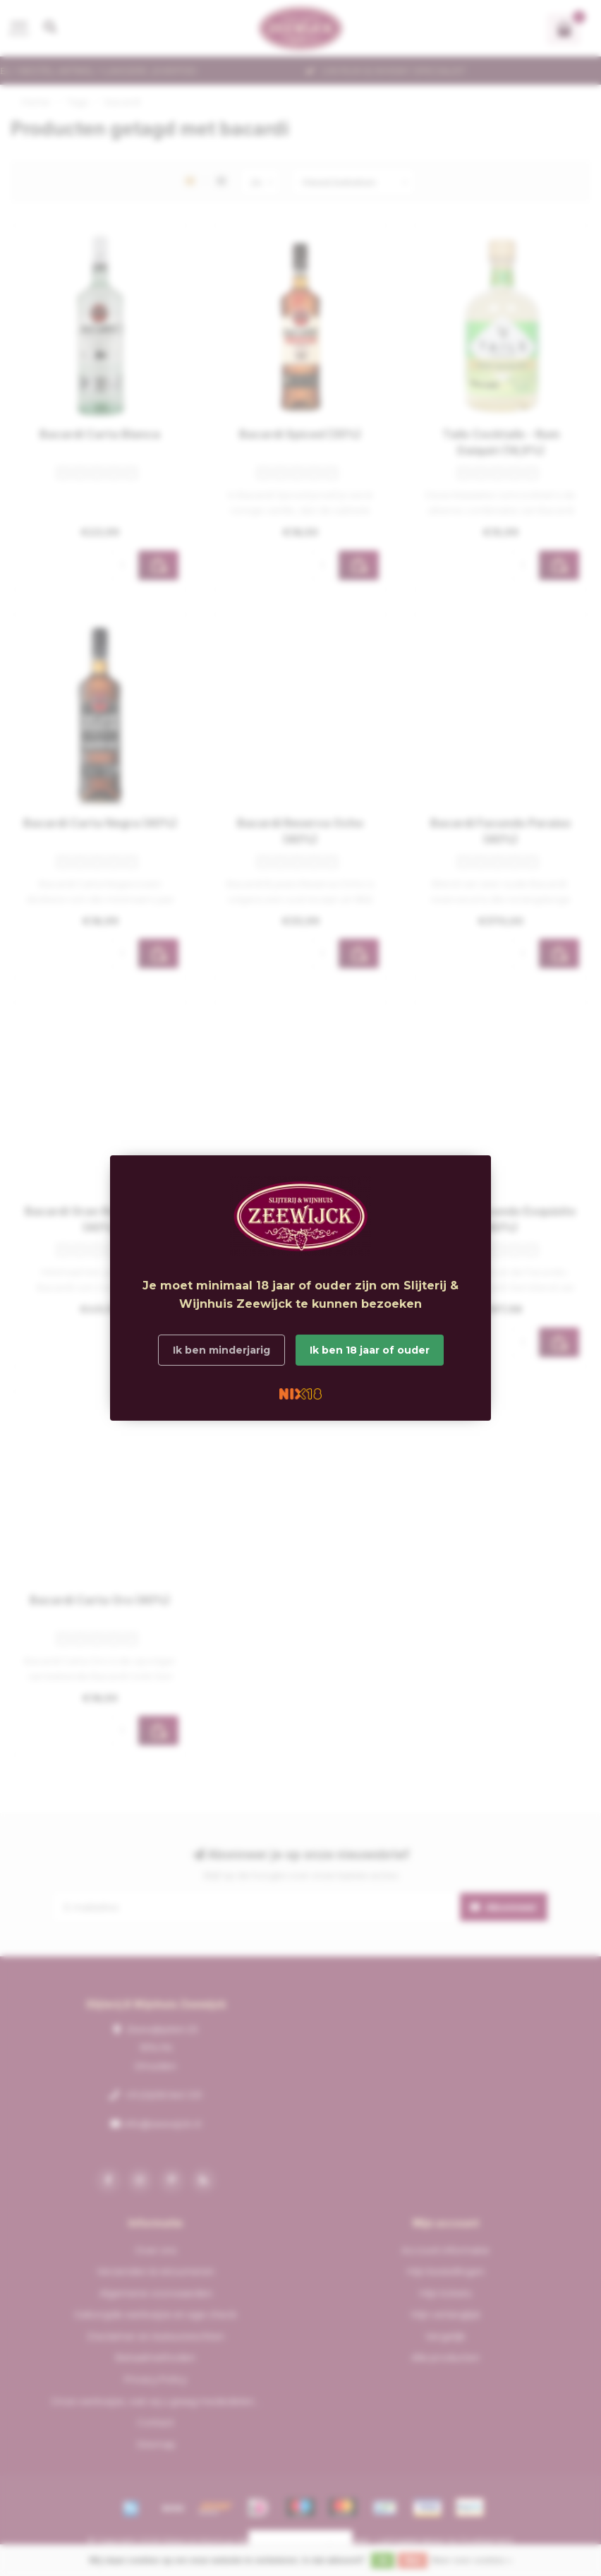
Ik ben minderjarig (221, 1350)
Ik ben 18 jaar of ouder (370, 1350)
